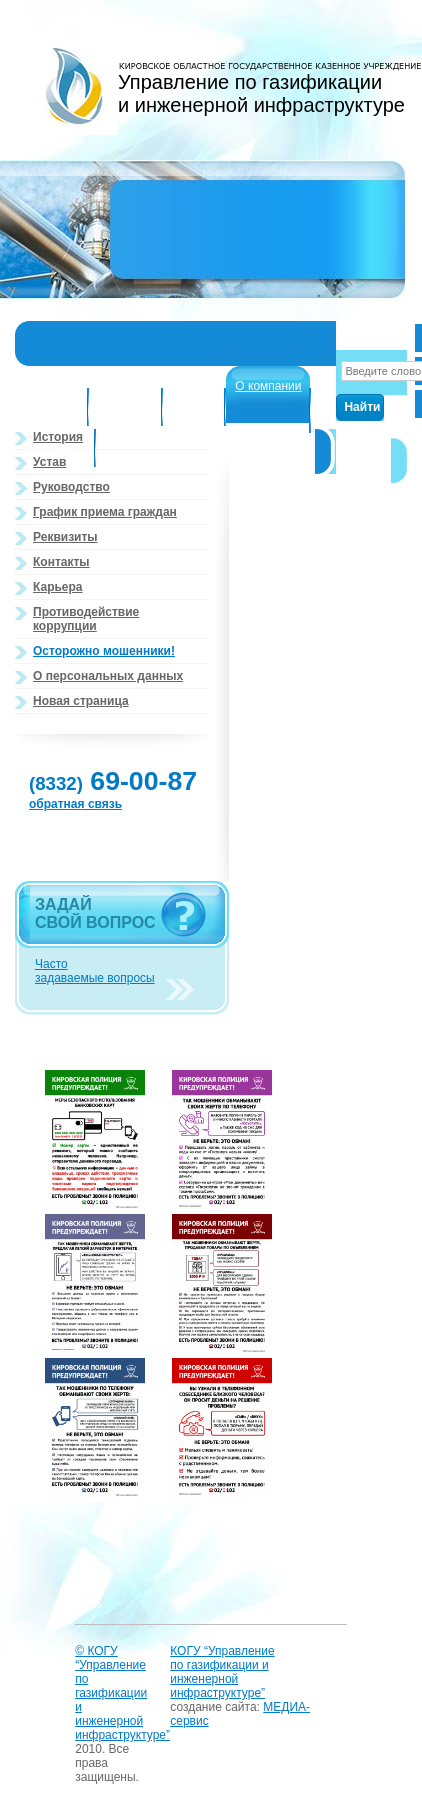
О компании (268, 386)
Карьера (58, 587)
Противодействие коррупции (86, 619)
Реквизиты (65, 537)
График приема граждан (105, 512)
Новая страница (81, 701)
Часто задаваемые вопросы (95, 971)
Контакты (61, 562)
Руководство (71, 487)
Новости (195, 408)
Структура (52, 408)
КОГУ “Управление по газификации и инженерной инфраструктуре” (222, 1672)
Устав (49, 462)
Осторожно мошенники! (104, 651)
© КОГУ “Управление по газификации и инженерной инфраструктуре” (122, 1693)
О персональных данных (108, 676)
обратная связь (75, 804)
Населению (56, 449)
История (58, 437)
